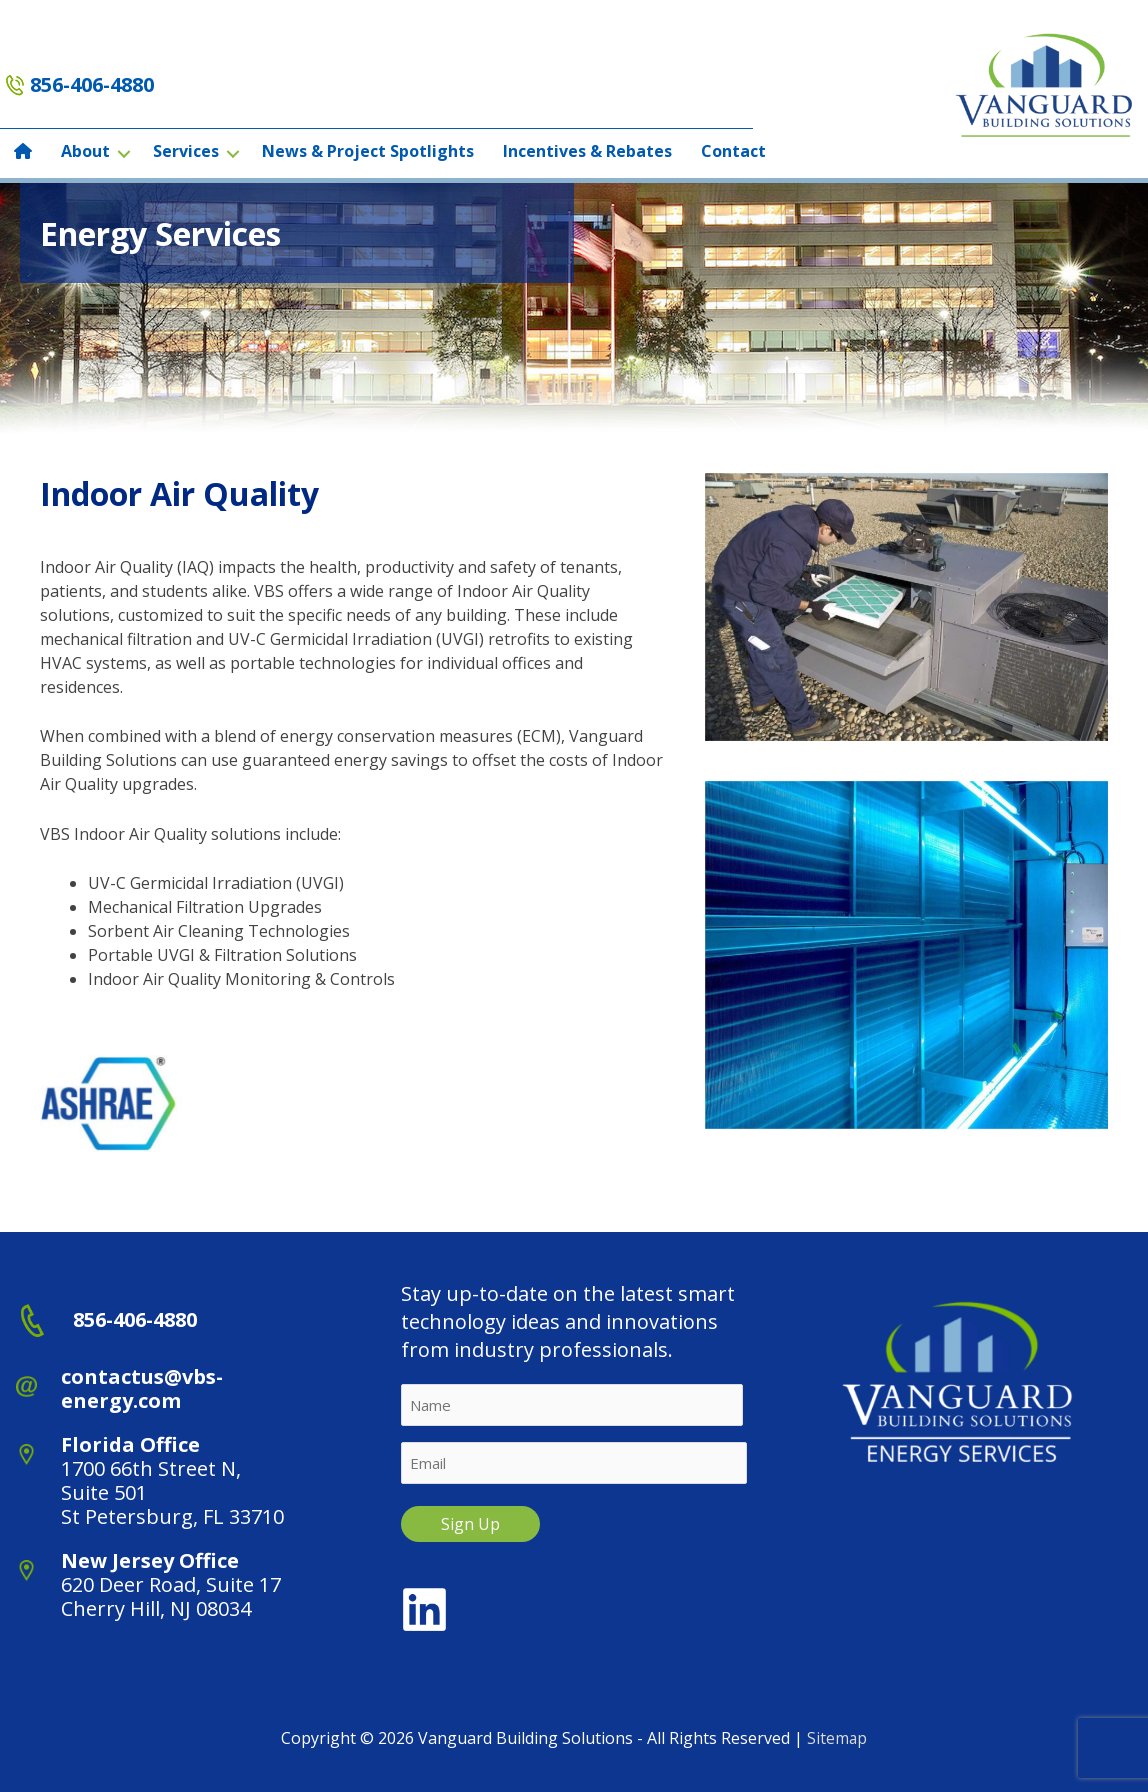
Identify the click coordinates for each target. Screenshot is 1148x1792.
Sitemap (837, 1738)
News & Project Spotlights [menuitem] (368, 151)
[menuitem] (23, 153)
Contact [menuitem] (733, 151)
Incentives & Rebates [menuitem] (587, 151)
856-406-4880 (92, 84)
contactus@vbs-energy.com (142, 1388)
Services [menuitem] (186, 151)
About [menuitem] (85, 151)
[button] (124, 153)
